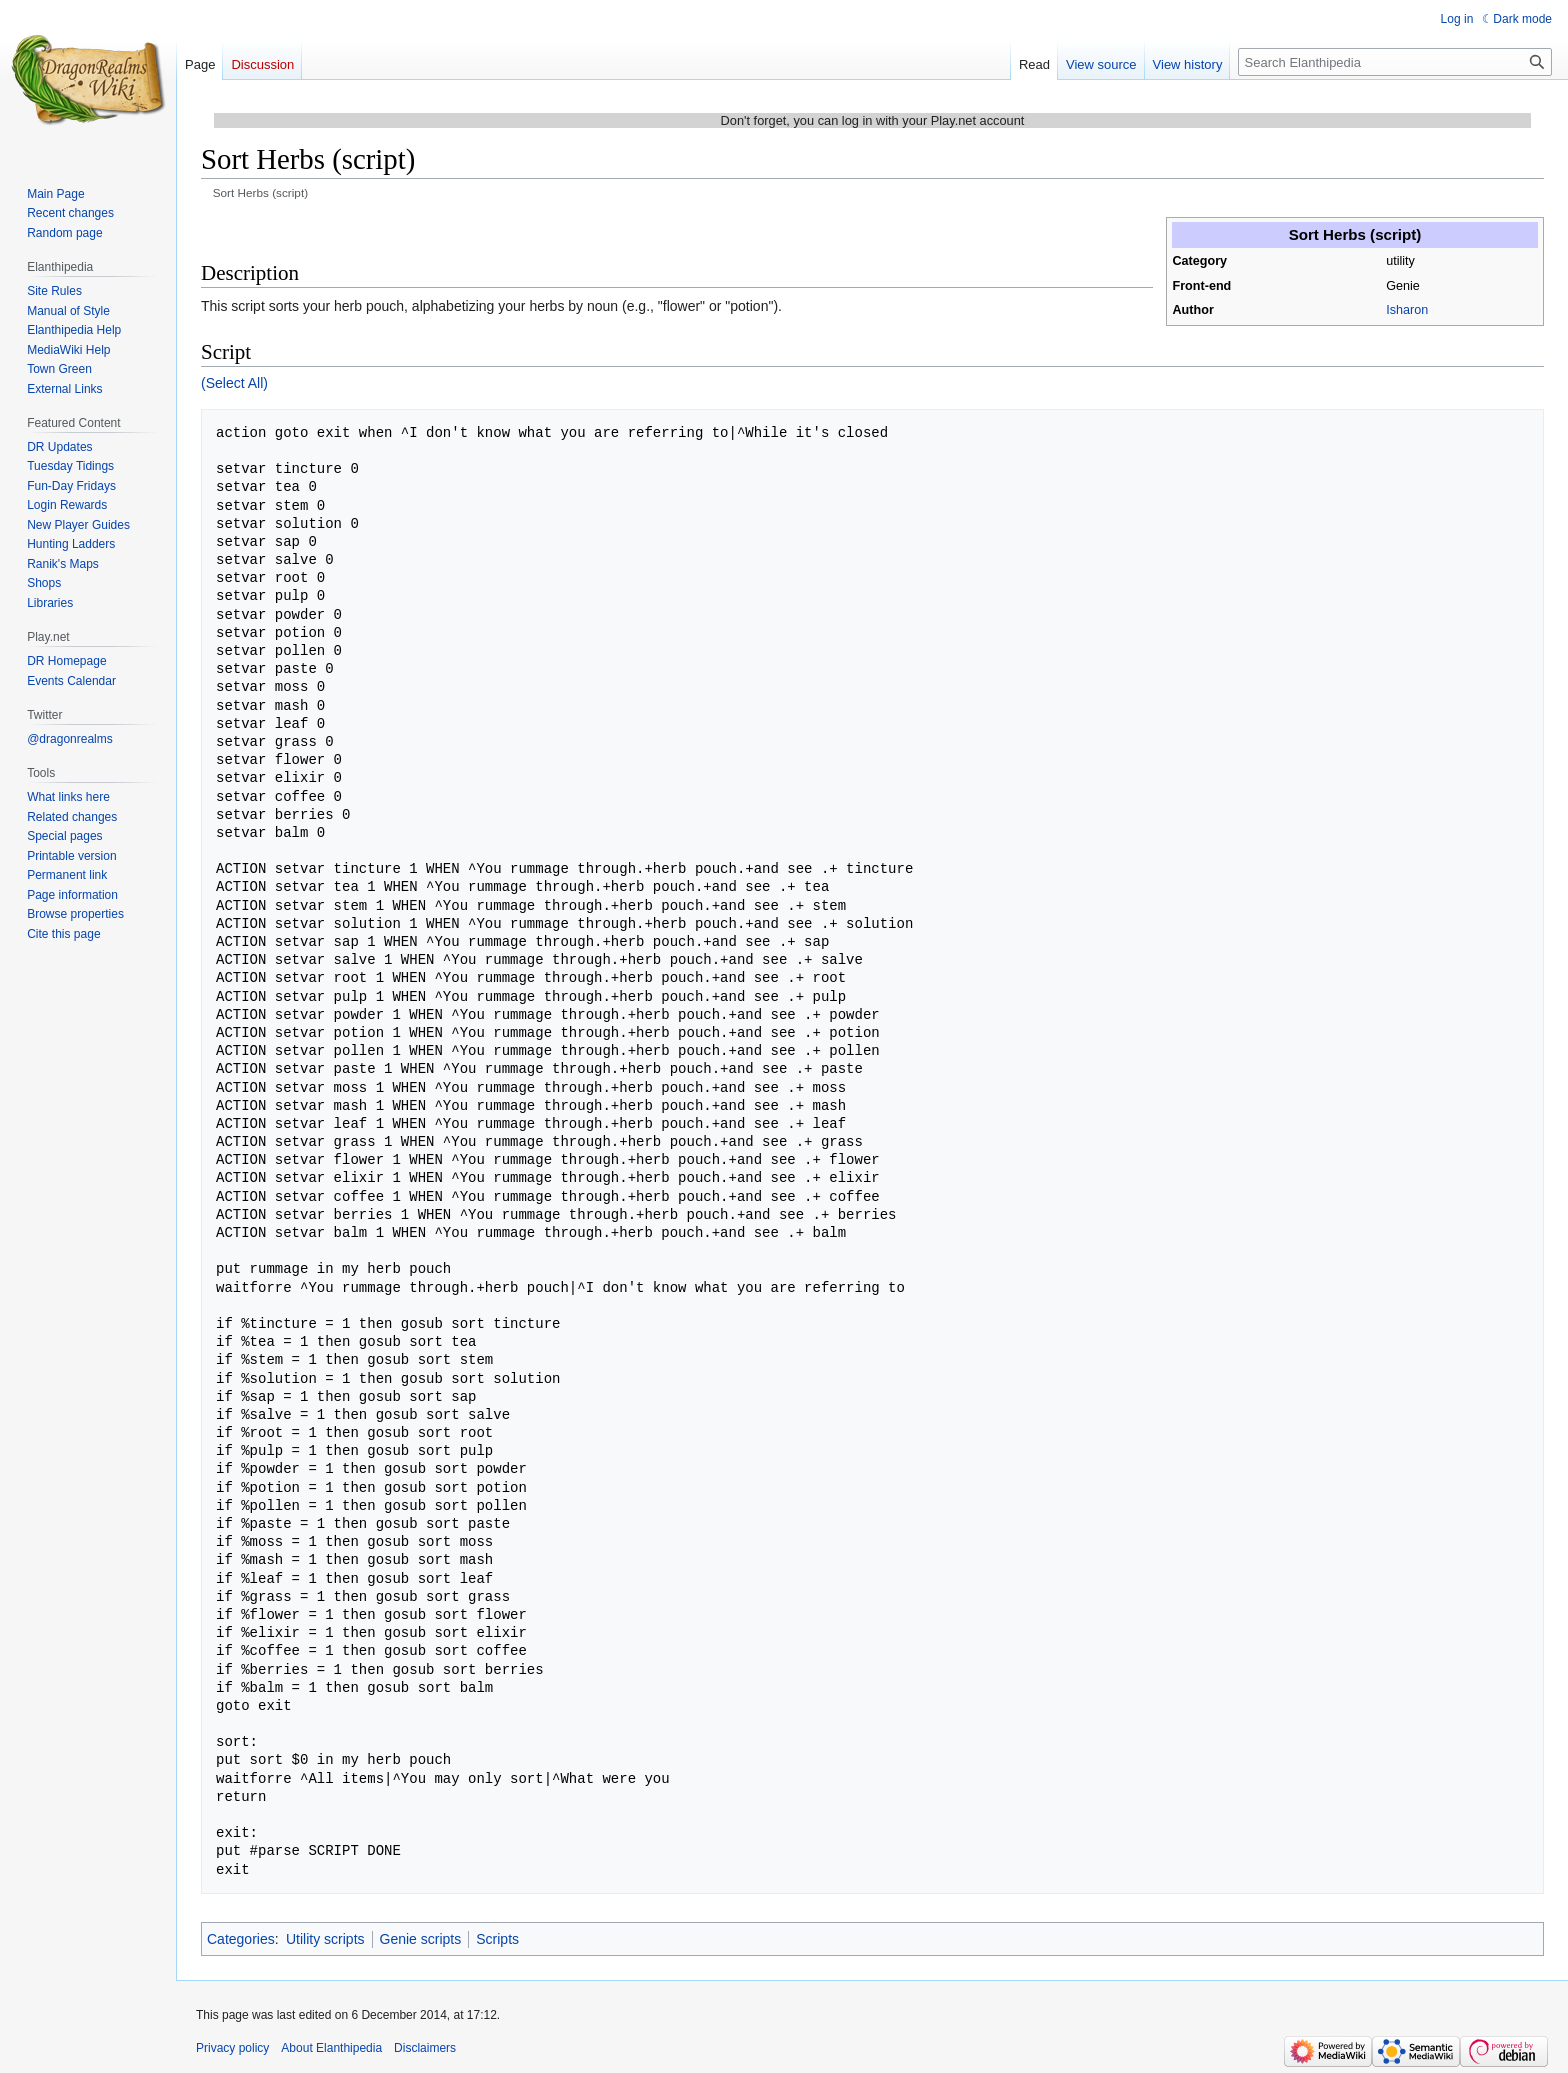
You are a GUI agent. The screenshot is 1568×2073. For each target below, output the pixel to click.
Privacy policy (232, 2048)
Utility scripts (325, 1939)
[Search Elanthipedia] (1395, 62)
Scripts (497, 1939)
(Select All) (234, 383)
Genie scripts (421, 1939)
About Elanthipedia (331, 2048)
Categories (241, 1939)
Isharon (1407, 310)
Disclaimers (425, 2048)
